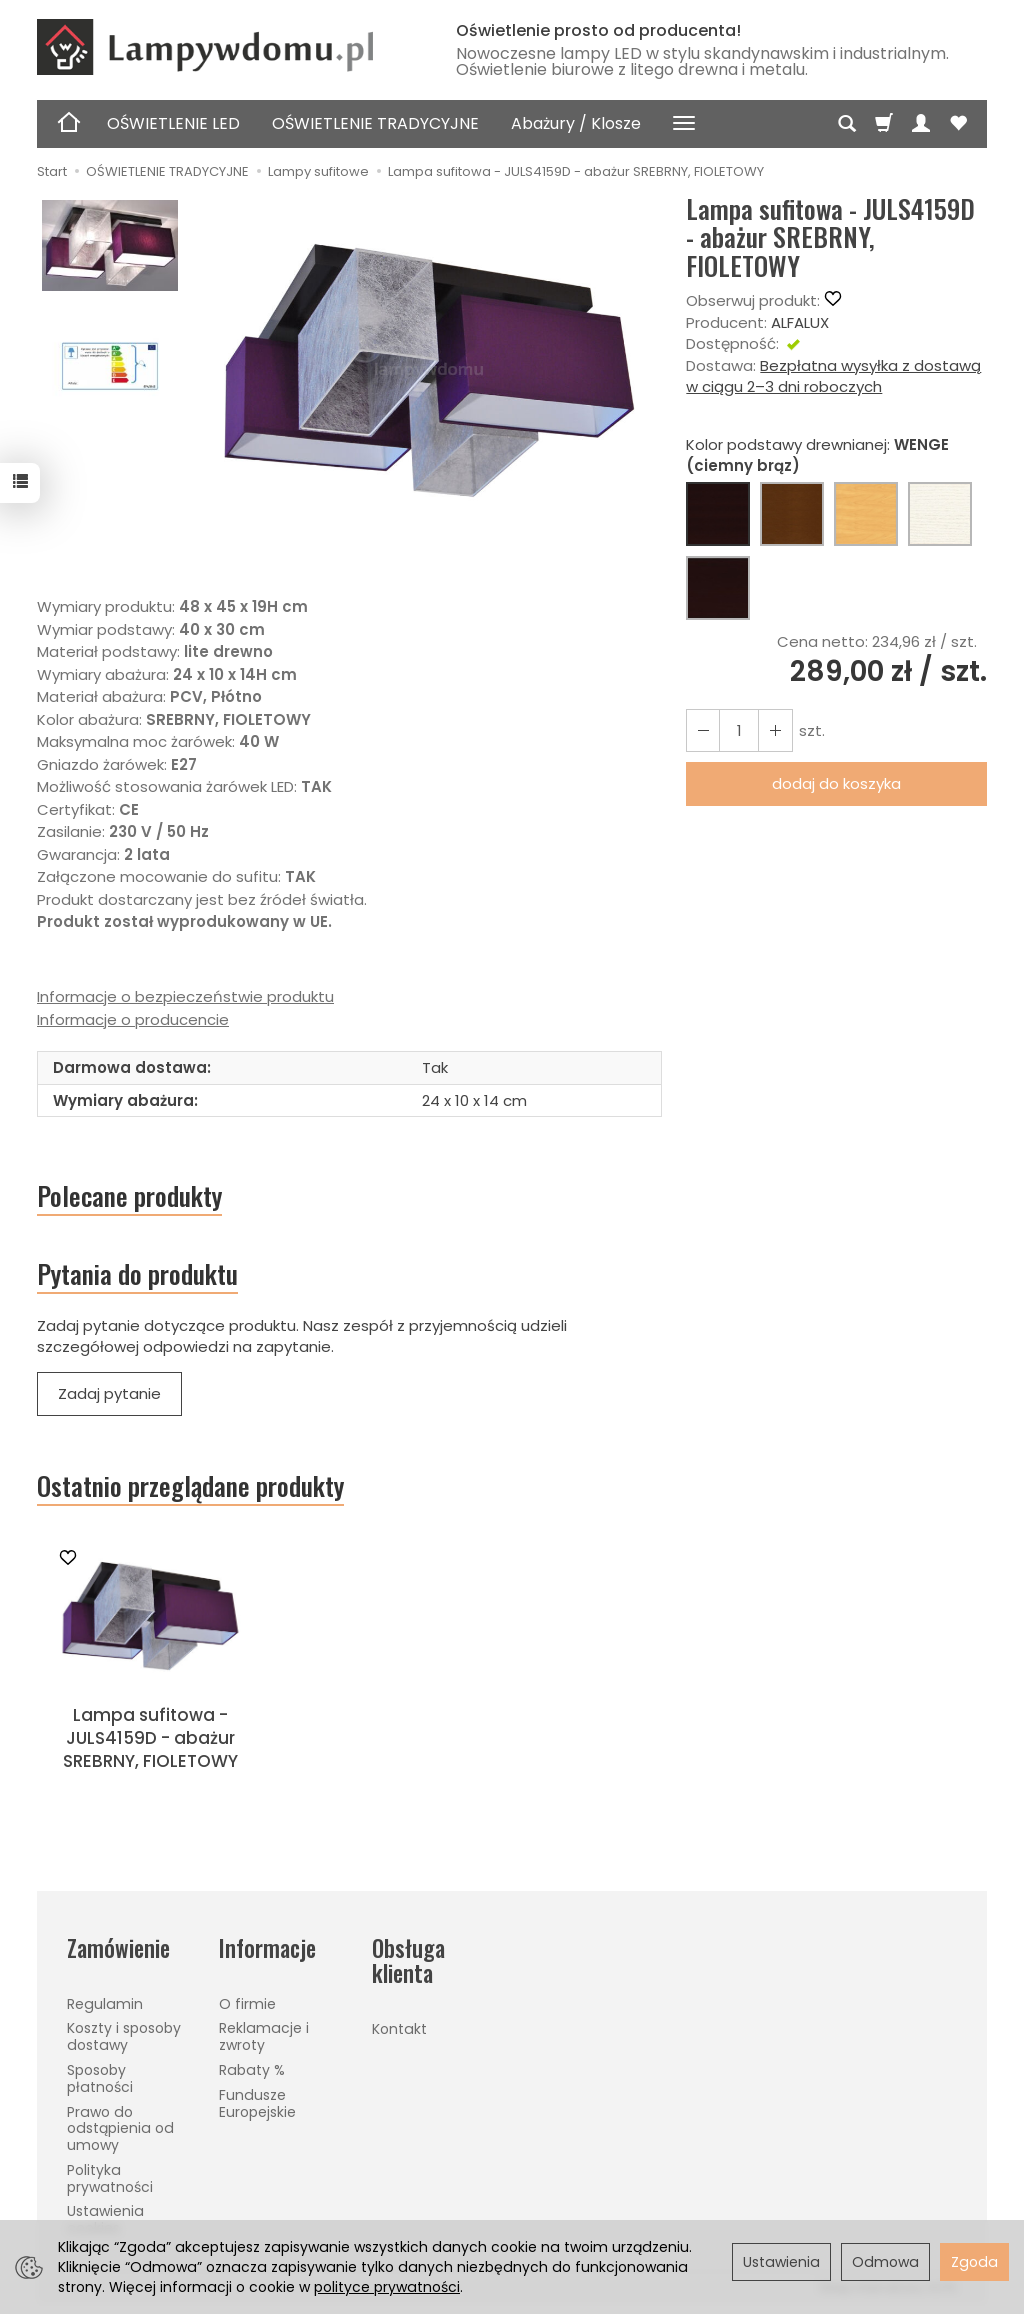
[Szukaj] (847, 124)
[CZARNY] (718, 588)
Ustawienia (781, 2262)
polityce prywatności (387, 2287)
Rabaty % (252, 2070)
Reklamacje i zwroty (264, 2036)
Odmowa (885, 2262)
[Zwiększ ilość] (703, 730)
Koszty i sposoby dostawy (124, 2036)
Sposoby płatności (100, 2078)
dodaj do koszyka (836, 783)
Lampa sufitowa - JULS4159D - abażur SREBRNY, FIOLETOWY (150, 1738)
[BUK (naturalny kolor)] (866, 514)
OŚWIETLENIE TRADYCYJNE (375, 123)
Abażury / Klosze (576, 123)
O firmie (247, 2004)
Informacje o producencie (133, 1019)
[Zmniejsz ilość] (775, 730)
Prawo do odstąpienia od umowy (120, 2129)
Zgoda (974, 2262)
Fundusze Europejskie (257, 2103)
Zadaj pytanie (109, 1394)
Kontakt (399, 2029)
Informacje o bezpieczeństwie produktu (185, 996)
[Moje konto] (921, 124)
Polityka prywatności (110, 2178)
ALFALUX (800, 322)
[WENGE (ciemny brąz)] (718, 514)
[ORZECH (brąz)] (792, 514)
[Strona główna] (227, 47)
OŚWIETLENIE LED (173, 123)
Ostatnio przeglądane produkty (190, 1487)
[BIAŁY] (940, 514)
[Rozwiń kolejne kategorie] (684, 124)
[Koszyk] (884, 124)
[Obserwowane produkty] (958, 124)
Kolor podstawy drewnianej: (817, 455)
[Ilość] (739, 730)
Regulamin (105, 2004)
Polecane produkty (129, 1196)
